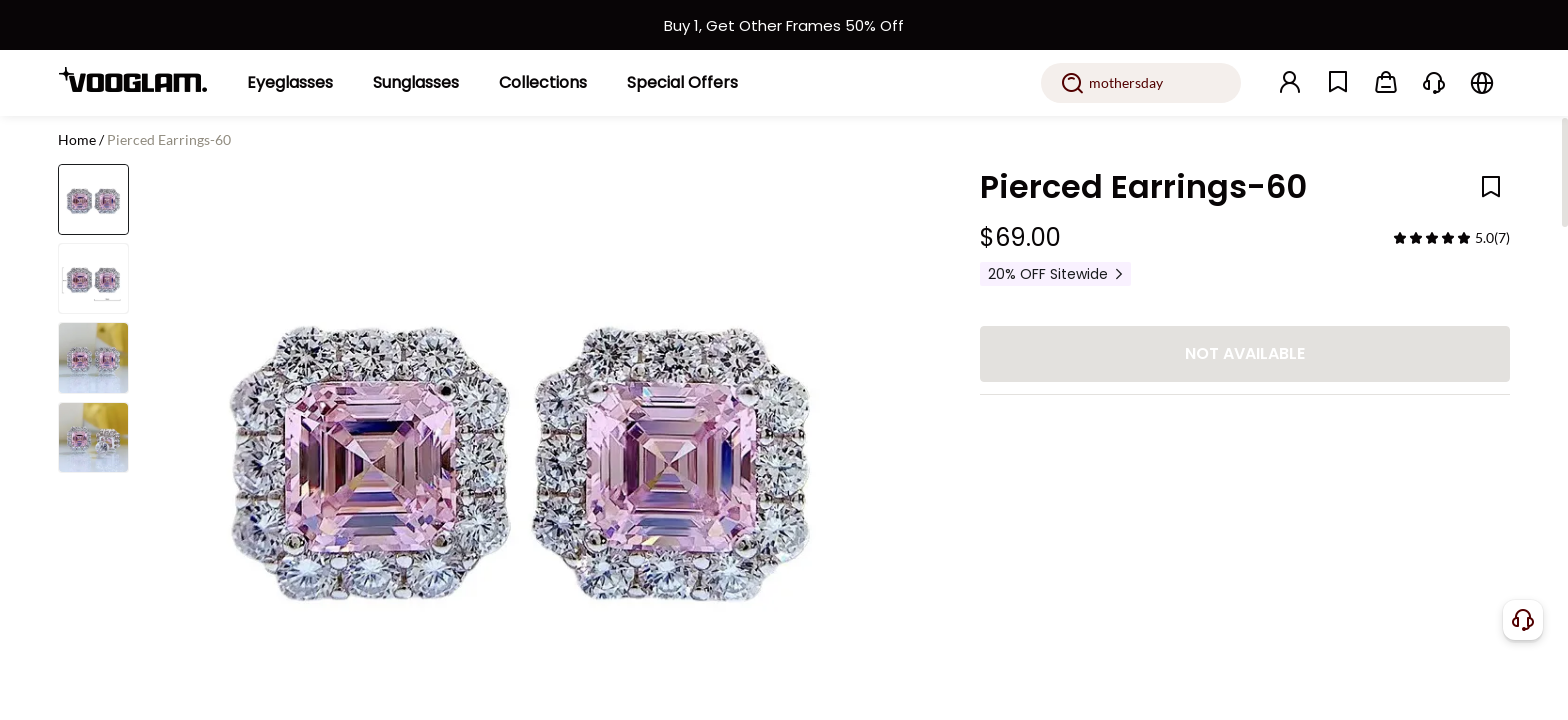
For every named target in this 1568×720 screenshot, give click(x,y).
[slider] (1432, 238)
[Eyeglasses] (290, 83)
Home (77, 139)
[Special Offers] (682, 83)
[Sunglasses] (416, 83)
